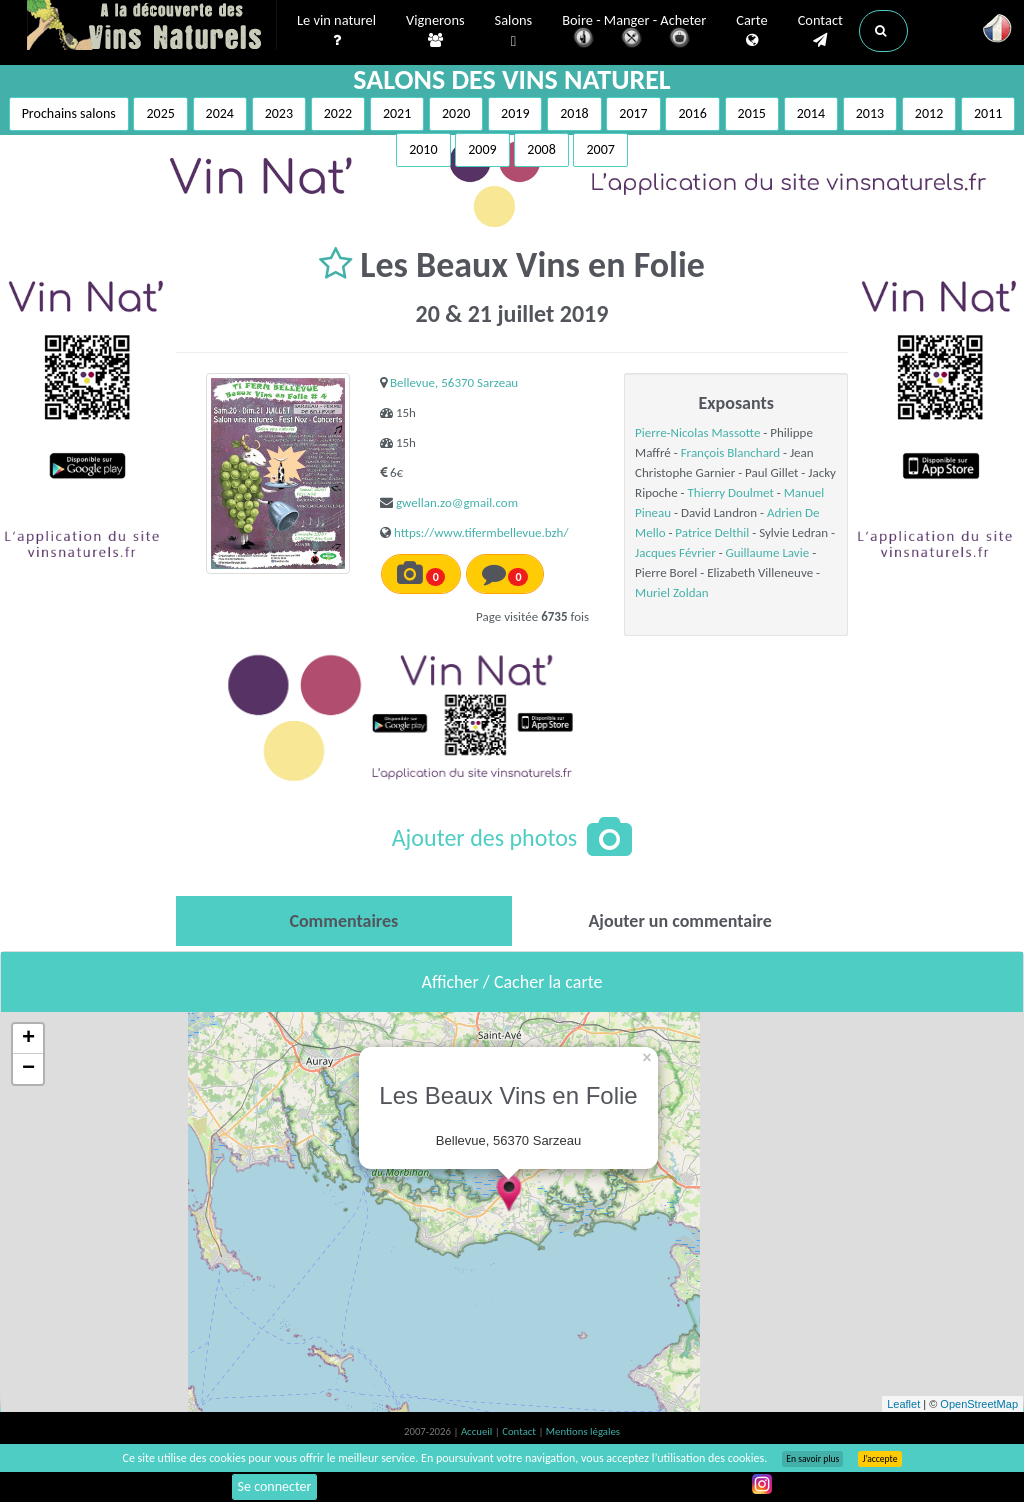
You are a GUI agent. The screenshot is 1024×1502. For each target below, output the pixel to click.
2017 (633, 113)
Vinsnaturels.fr (152, 27)
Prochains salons (69, 113)
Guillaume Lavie (768, 552)
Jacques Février (675, 552)
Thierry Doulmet (730, 492)
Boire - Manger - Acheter (634, 32)
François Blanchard (730, 452)
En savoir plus (812, 1459)
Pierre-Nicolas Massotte (697, 432)
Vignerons (435, 31)
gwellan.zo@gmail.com (457, 502)
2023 (279, 113)
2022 (338, 113)
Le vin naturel (336, 31)
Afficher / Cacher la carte (512, 982)
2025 (160, 113)
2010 (423, 149)
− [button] (28, 1069)
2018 (574, 113)
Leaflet (903, 1404)
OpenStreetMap (979, 1404)
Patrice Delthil (712, 532)
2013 (870, 113)
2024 (220, 113)
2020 (456, 113)
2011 (988, 113)
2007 (600, 149)
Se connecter (275, 1486)
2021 (397, 113)
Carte (751, 31)
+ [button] (28, 1039)
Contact (820, 31)
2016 (692, 113)
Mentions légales (583, 1431)
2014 (811, 113)
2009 (482, 149)
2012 (929, 113)
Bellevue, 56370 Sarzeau (454, 382)
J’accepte (879, 1459)
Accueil (478, 1431)
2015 (752, 113)
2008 (541, 149)
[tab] (344, 921)
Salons (514, 31)
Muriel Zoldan (671, 592)
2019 (515, 113)
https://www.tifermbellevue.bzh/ (481, 532)
